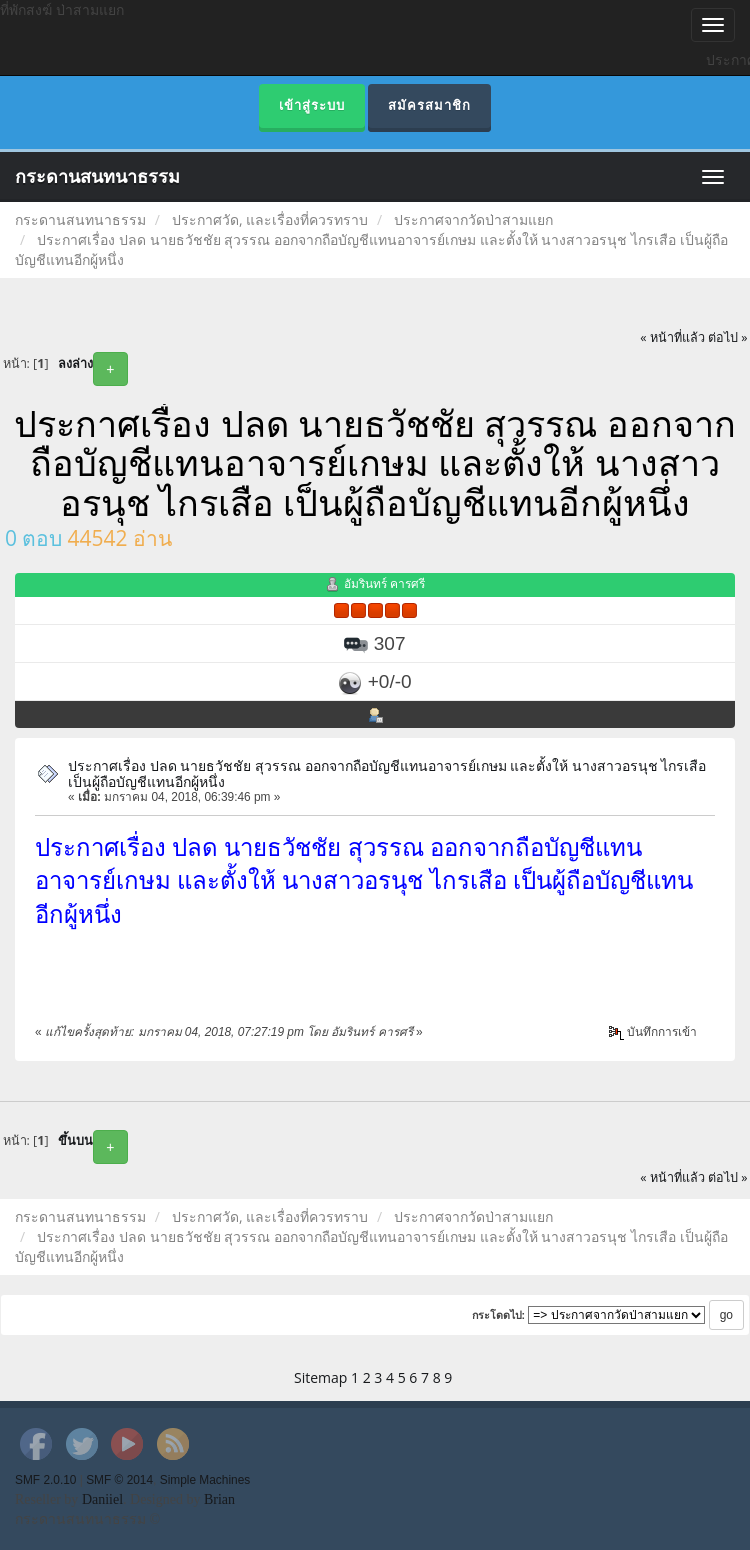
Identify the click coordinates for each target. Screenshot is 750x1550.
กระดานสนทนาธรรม (97, 177)
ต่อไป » (728, 337)
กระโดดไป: (499, 1315)
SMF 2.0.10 (45, 1480)
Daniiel (102, 1499)
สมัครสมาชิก (429, 105)
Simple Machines (205, 1480)
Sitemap (320, 1377)
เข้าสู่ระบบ (312, 105)
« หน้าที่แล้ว (672, 337)
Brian (219, 1499)
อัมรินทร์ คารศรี (384, 583)
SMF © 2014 (119, 1480)
